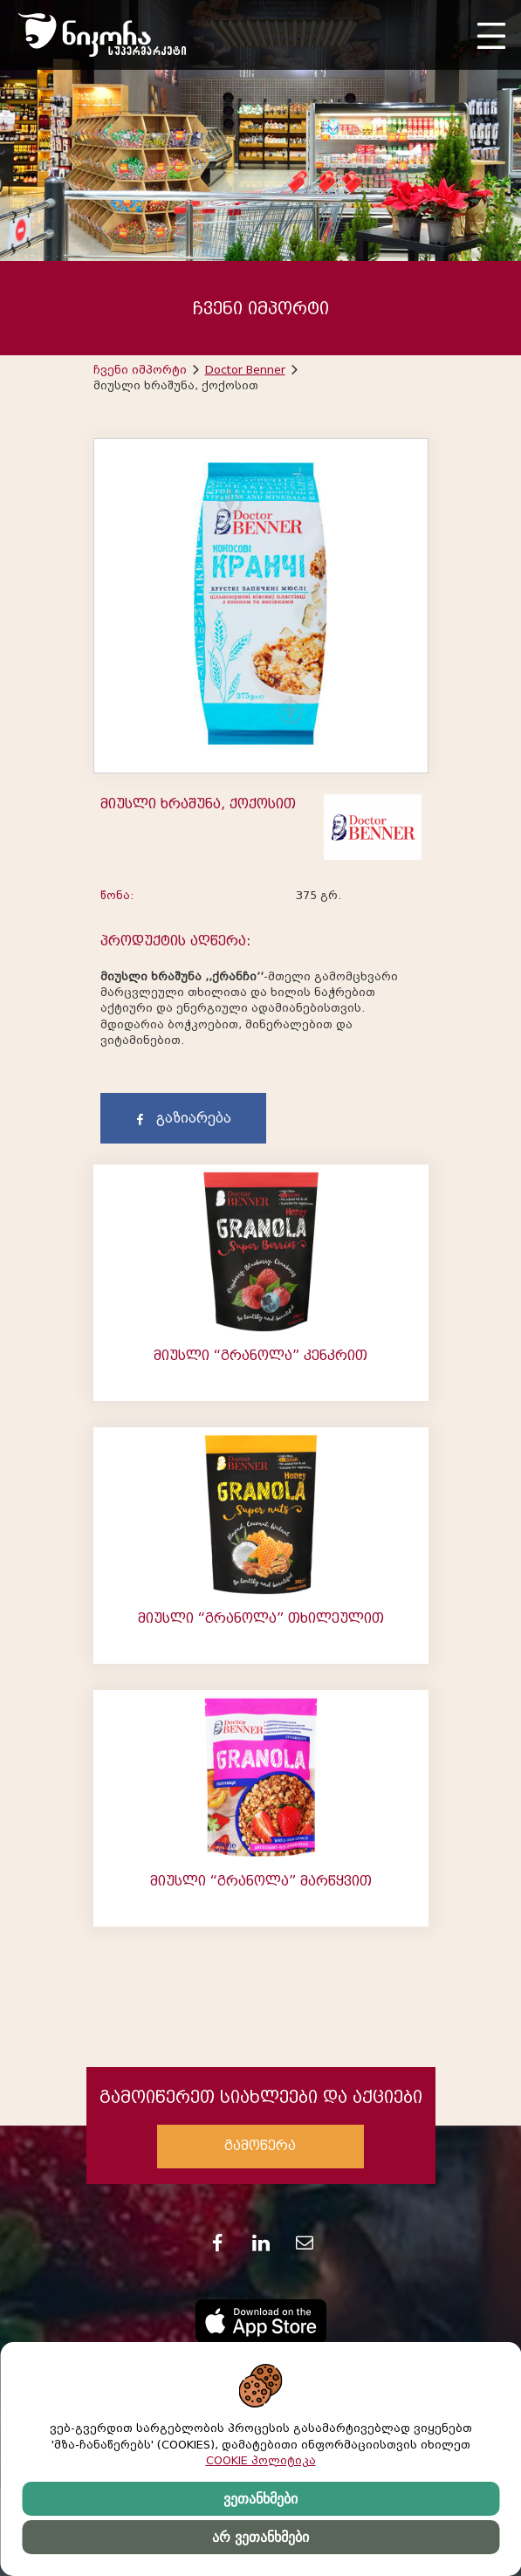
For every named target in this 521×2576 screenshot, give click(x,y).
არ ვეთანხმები (260, 2537)
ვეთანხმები (260, 2498)
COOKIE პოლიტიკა (261, 2460)
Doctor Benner (245, 369)
